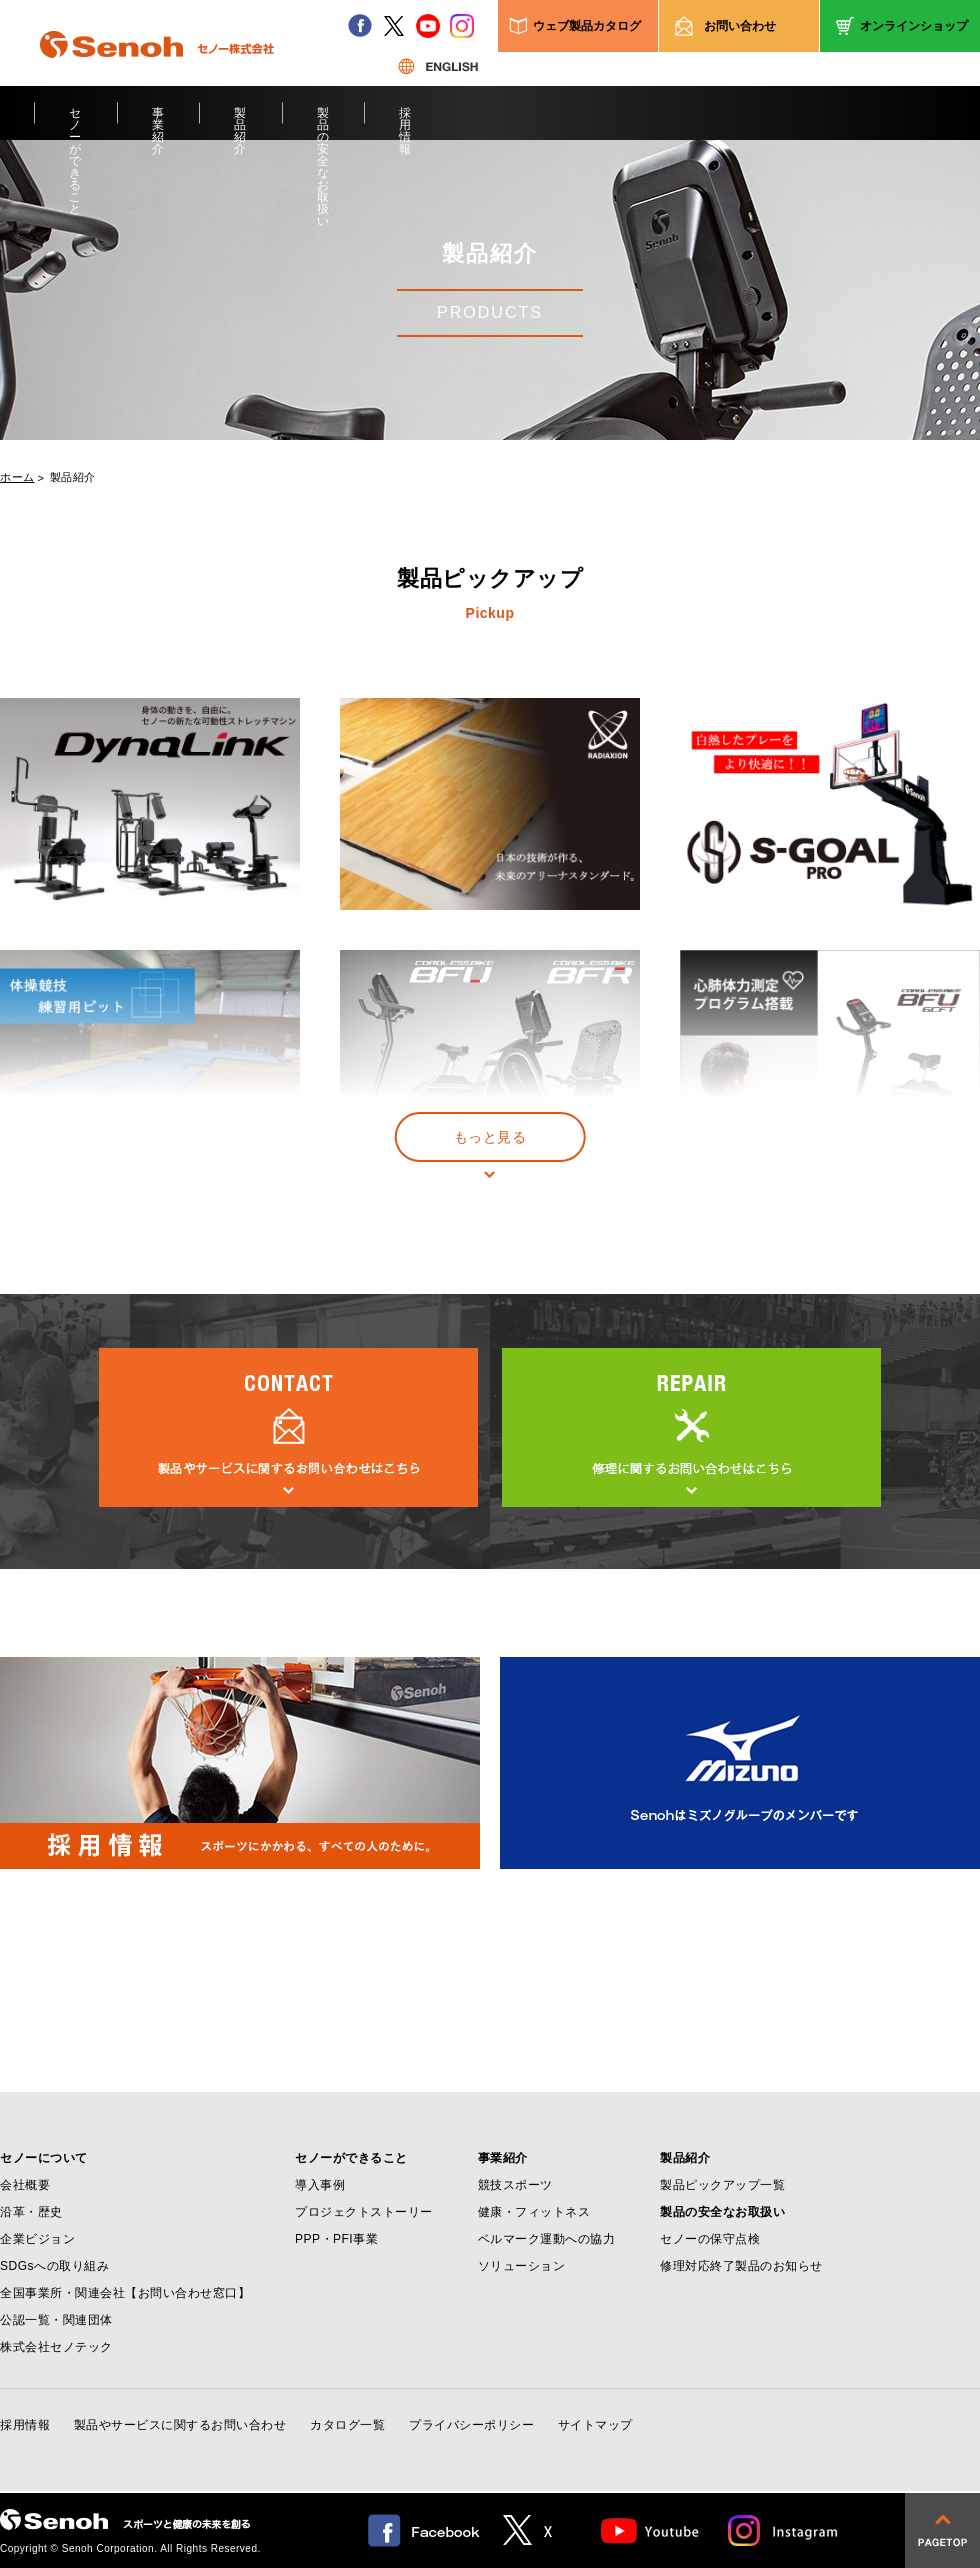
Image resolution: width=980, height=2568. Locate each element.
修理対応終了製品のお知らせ (741, 2266)
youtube (428, 26)
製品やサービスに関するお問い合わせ (180, 2425)
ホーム (17, 477)
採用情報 (405, 123)
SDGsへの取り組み (54, 2266)
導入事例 (320, 2185)
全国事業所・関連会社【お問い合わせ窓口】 (125, 2293)
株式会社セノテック (56, 2347)
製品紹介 (240, 123)
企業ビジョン (37, 2239)
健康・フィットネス (534, 2212)
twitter (394, 26)
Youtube (650, 2530)
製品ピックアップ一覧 (722, 2185)
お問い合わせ (740, 26)
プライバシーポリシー (471, 2425)
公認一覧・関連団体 (56, 2320)
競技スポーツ (515, 2185)
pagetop (942, 2530)
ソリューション (522, 2266)
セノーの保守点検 (710, 2239)
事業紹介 (158, 123)
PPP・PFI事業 (336, 2239)
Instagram (784, 2530)
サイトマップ (595, 2425)
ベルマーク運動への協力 (547, 2239)
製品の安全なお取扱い (323, 123)
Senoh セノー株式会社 (157, 74)
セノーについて (44, 2158)
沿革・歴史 (31, 2212)
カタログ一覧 (347, 2425)
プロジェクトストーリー (364, 2212)
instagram (462, 26)
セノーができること (75, 123)
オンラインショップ (914, 26)
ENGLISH (438, 66)
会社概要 (25, 2185)
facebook (360, 26)
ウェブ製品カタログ (587, 26)
